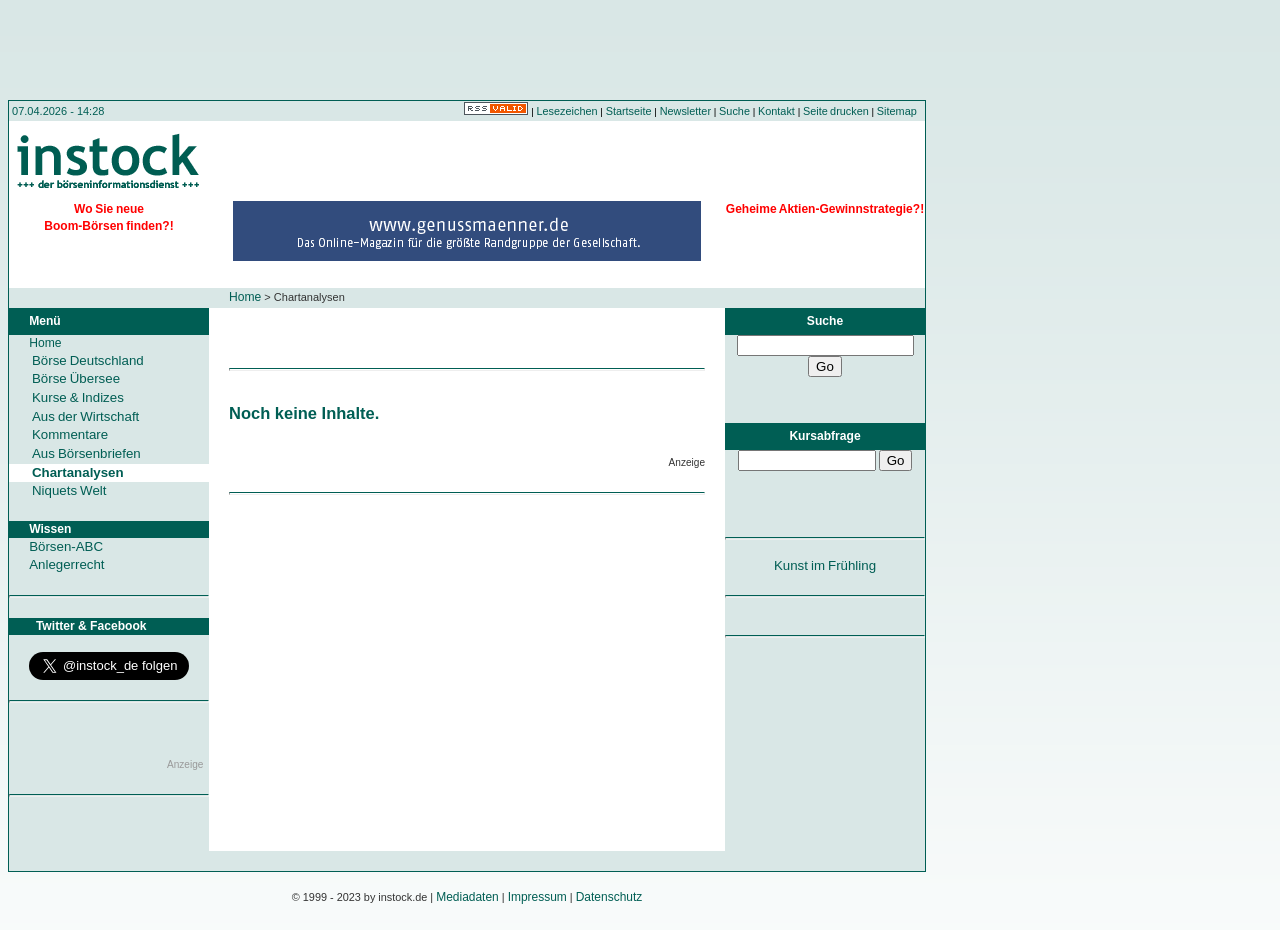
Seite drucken (836, 111)
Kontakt (776, 111)
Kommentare (70, 434)
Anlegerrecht (66, 564)
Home (245, 297)
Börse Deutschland (88, 360)
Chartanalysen (78, 472)
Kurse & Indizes (78, 397)
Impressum (537, 897)
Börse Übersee (76, 378)
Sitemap (897, 111)
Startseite (629, 111)
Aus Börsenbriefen (86, 453)
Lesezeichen (567, 111)
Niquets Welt (69, 490)
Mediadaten (467, 897)
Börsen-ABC (66, 546)
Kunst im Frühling (825, 565)
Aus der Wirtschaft (85, 416)
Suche (734, 111)
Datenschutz (609, 897)
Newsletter (685, 111)
